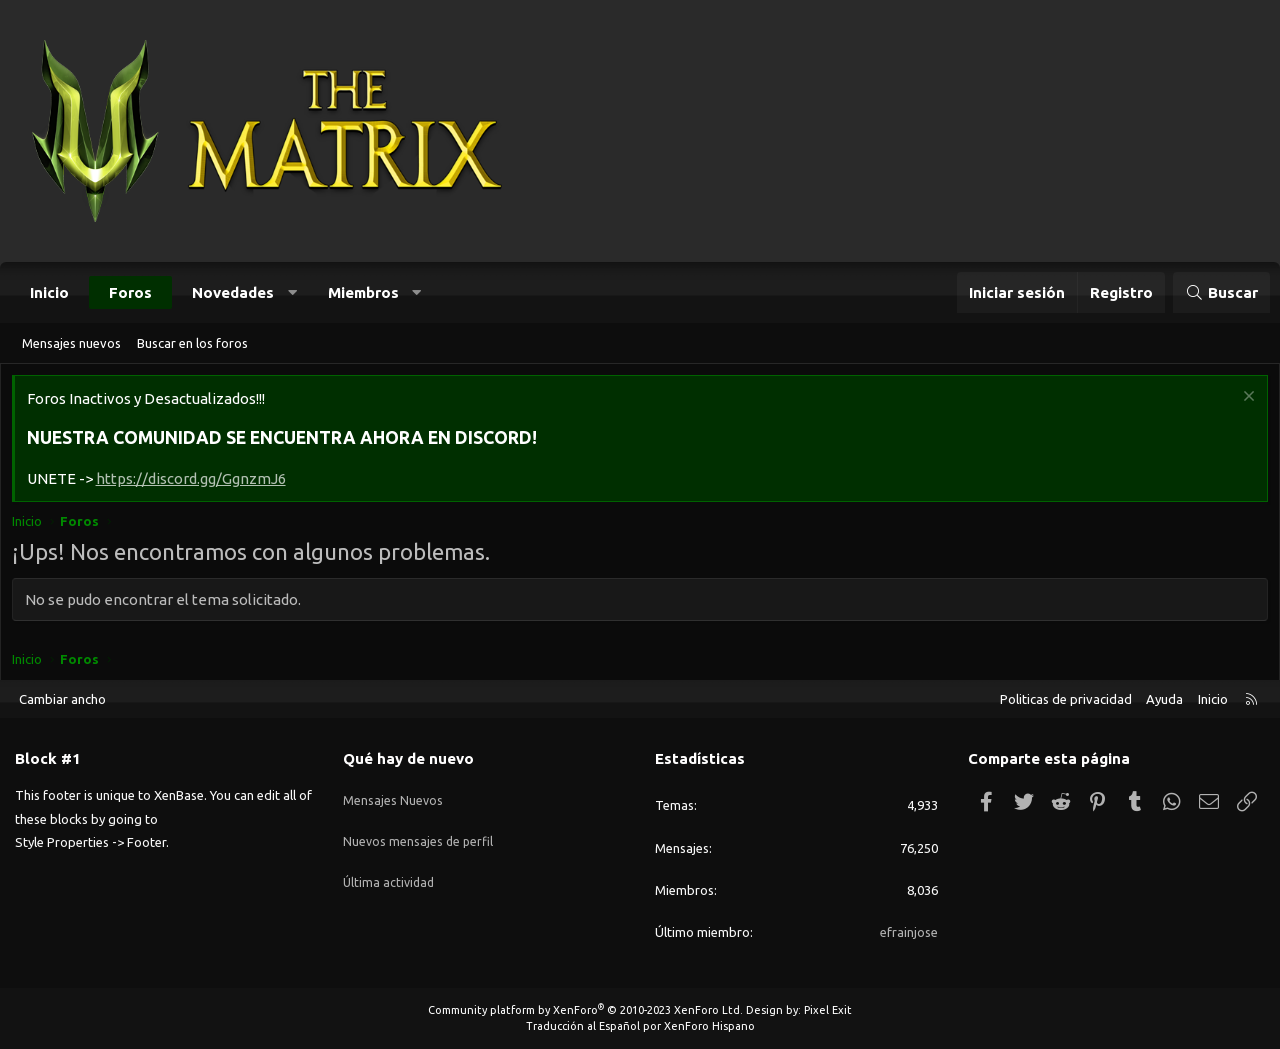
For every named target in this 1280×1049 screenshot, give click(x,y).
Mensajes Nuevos (393, 793)
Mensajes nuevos (71, 343)
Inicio (49, 292)
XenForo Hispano (709, 1026)
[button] (292, 292)
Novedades (233, 292)
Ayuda (1164, 699)
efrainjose (909, 932)
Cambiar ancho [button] (62, 699)
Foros (130, 292)
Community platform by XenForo (585, 1010)
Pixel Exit (828, 1010)
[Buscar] (1221, 292)
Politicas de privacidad (1066, 699)
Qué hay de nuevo (408, 758)
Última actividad (390, 866)
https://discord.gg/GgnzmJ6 (195, 483)
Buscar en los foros (192, 343)
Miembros (363, 292)
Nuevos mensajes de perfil (419, 830)
